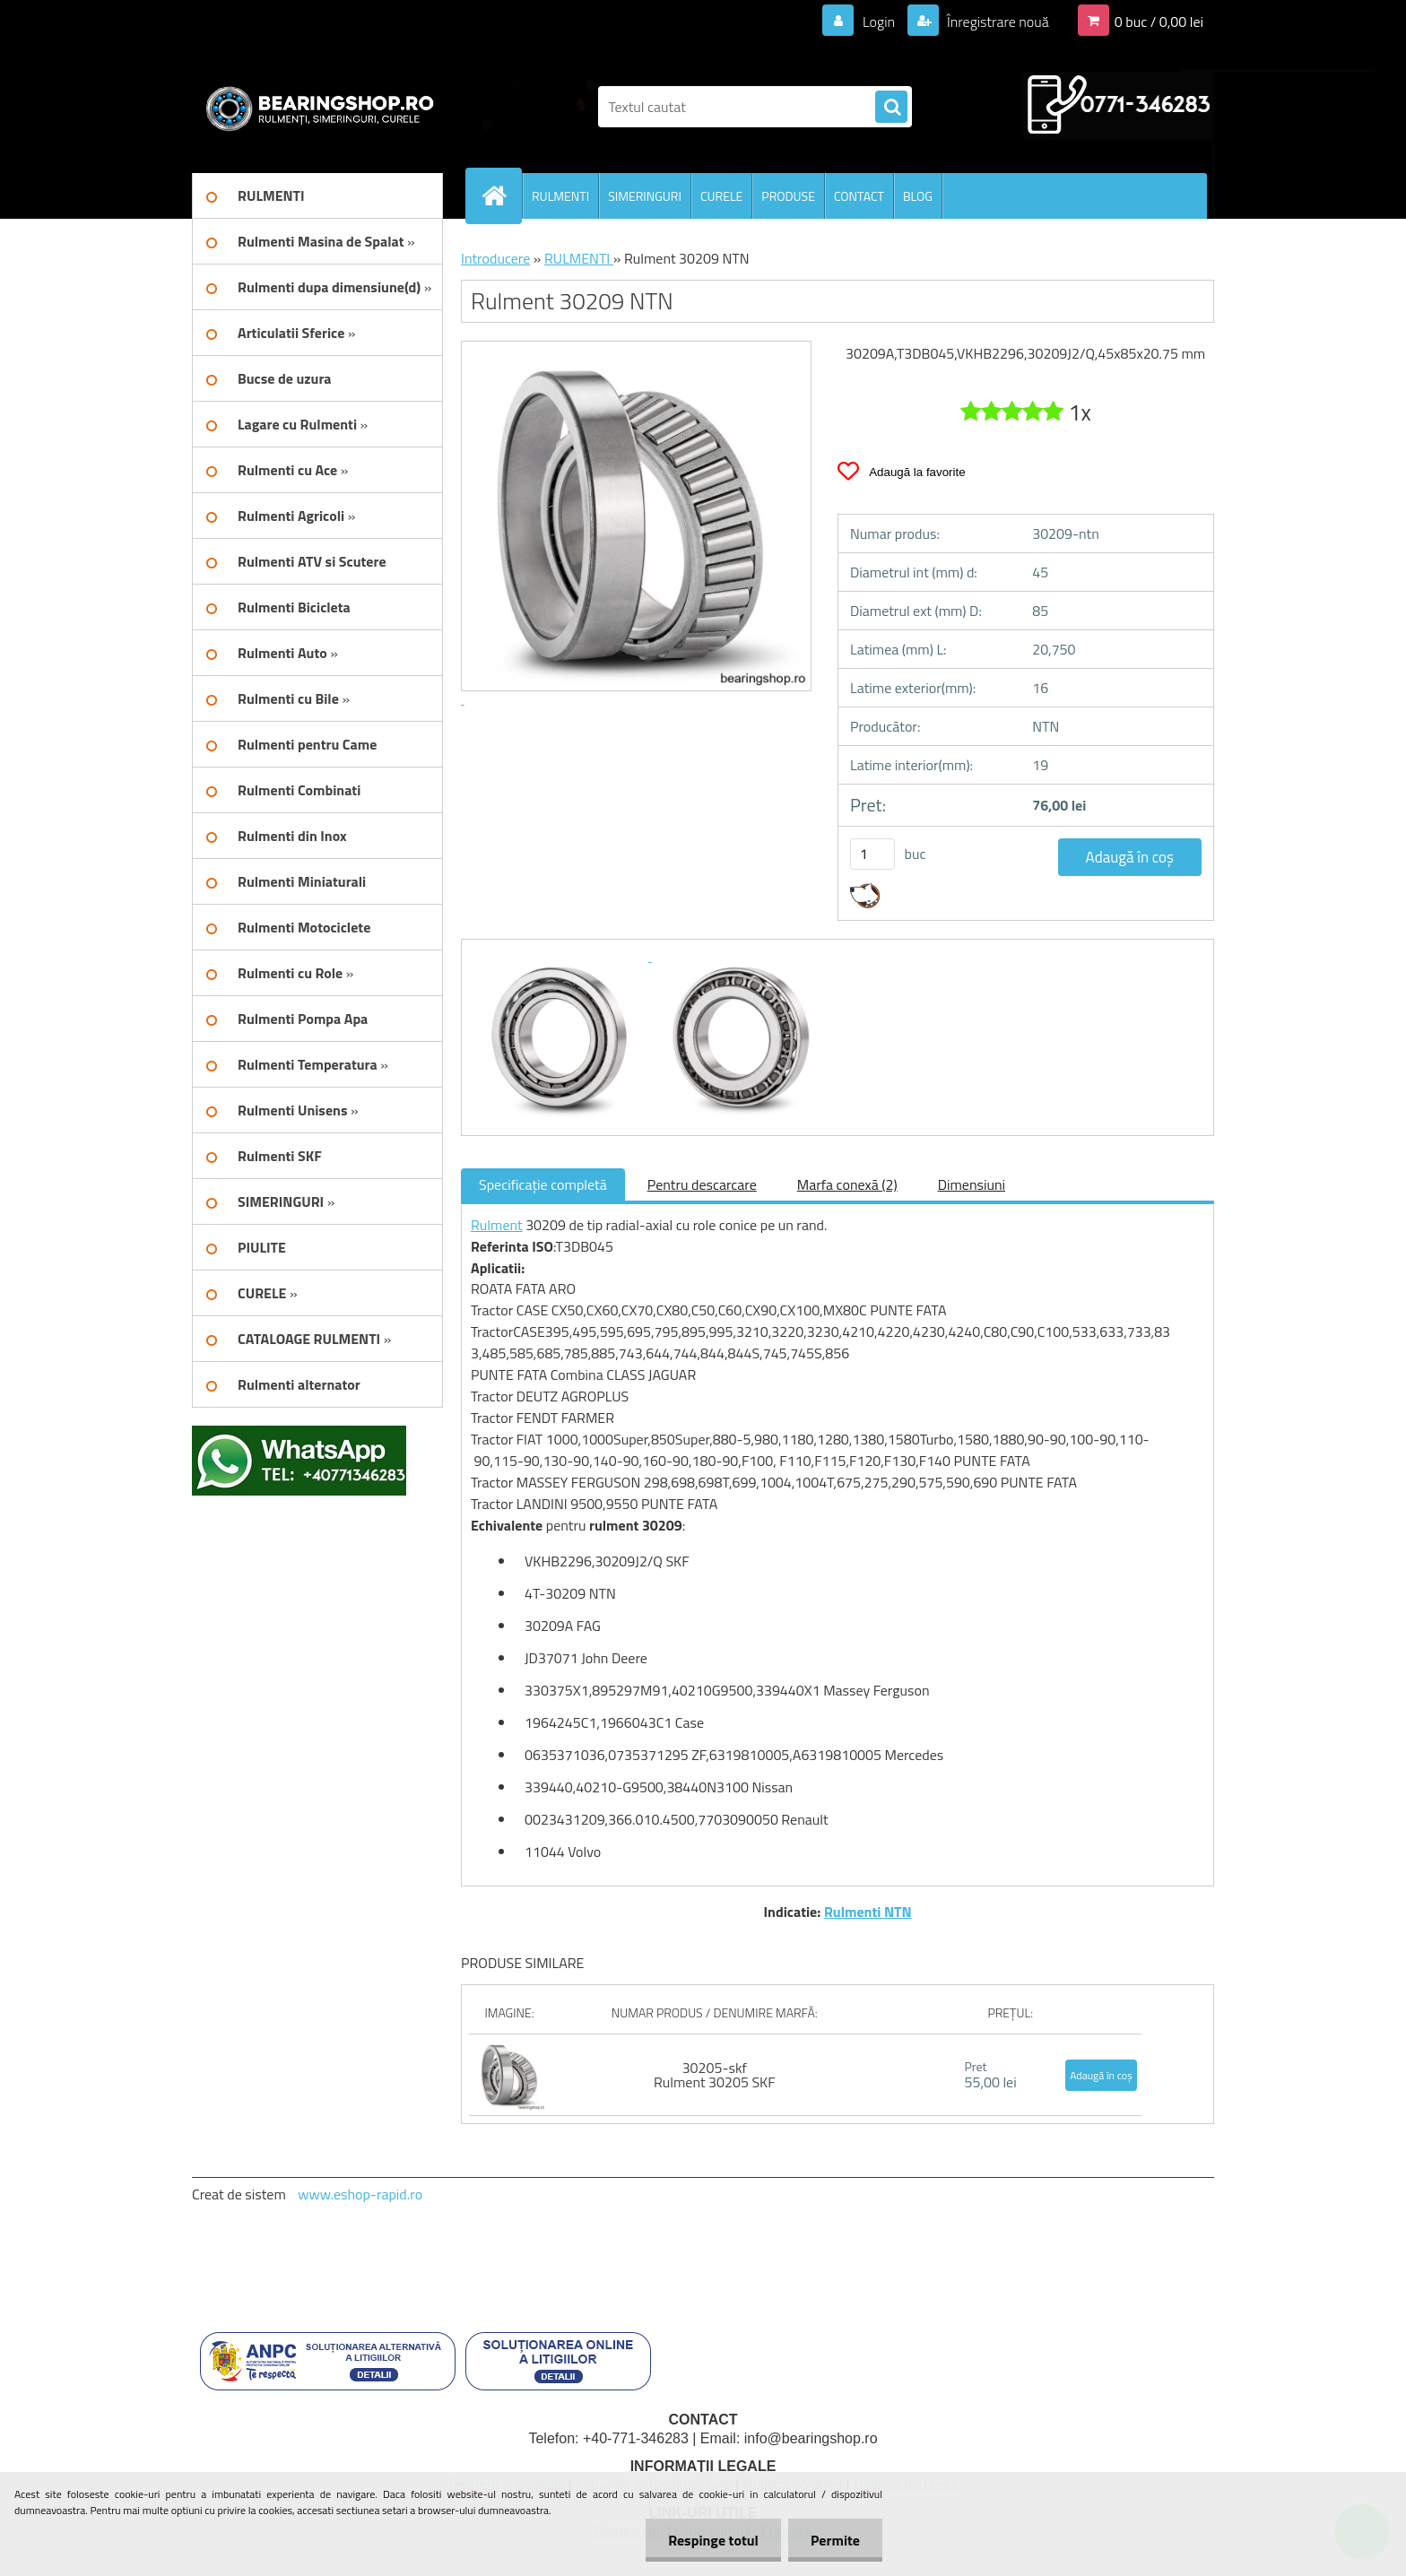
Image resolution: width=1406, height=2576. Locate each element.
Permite (835, 2540)
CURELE (721, 195)
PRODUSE (788, 195)
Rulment (497, 1225)
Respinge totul (713, 2540)
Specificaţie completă (543, 1184)
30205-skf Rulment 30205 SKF (715, 2075)
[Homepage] (501, 195)
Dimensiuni (971, 1184)
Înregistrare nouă (996, 21)
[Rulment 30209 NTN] (561, 956)
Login (878, 21)
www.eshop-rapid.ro (360, 2194)
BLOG (918, 195)
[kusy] (872, 854)
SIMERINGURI (644, 195)
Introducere (495, 258)
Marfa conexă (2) (847, 1184)
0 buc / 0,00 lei (1159, 21)
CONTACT (859, 195)
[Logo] (315, 107)
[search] (891, 108)
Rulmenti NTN (868, 1911)
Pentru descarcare (702, 1184)
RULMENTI (560, 195)
